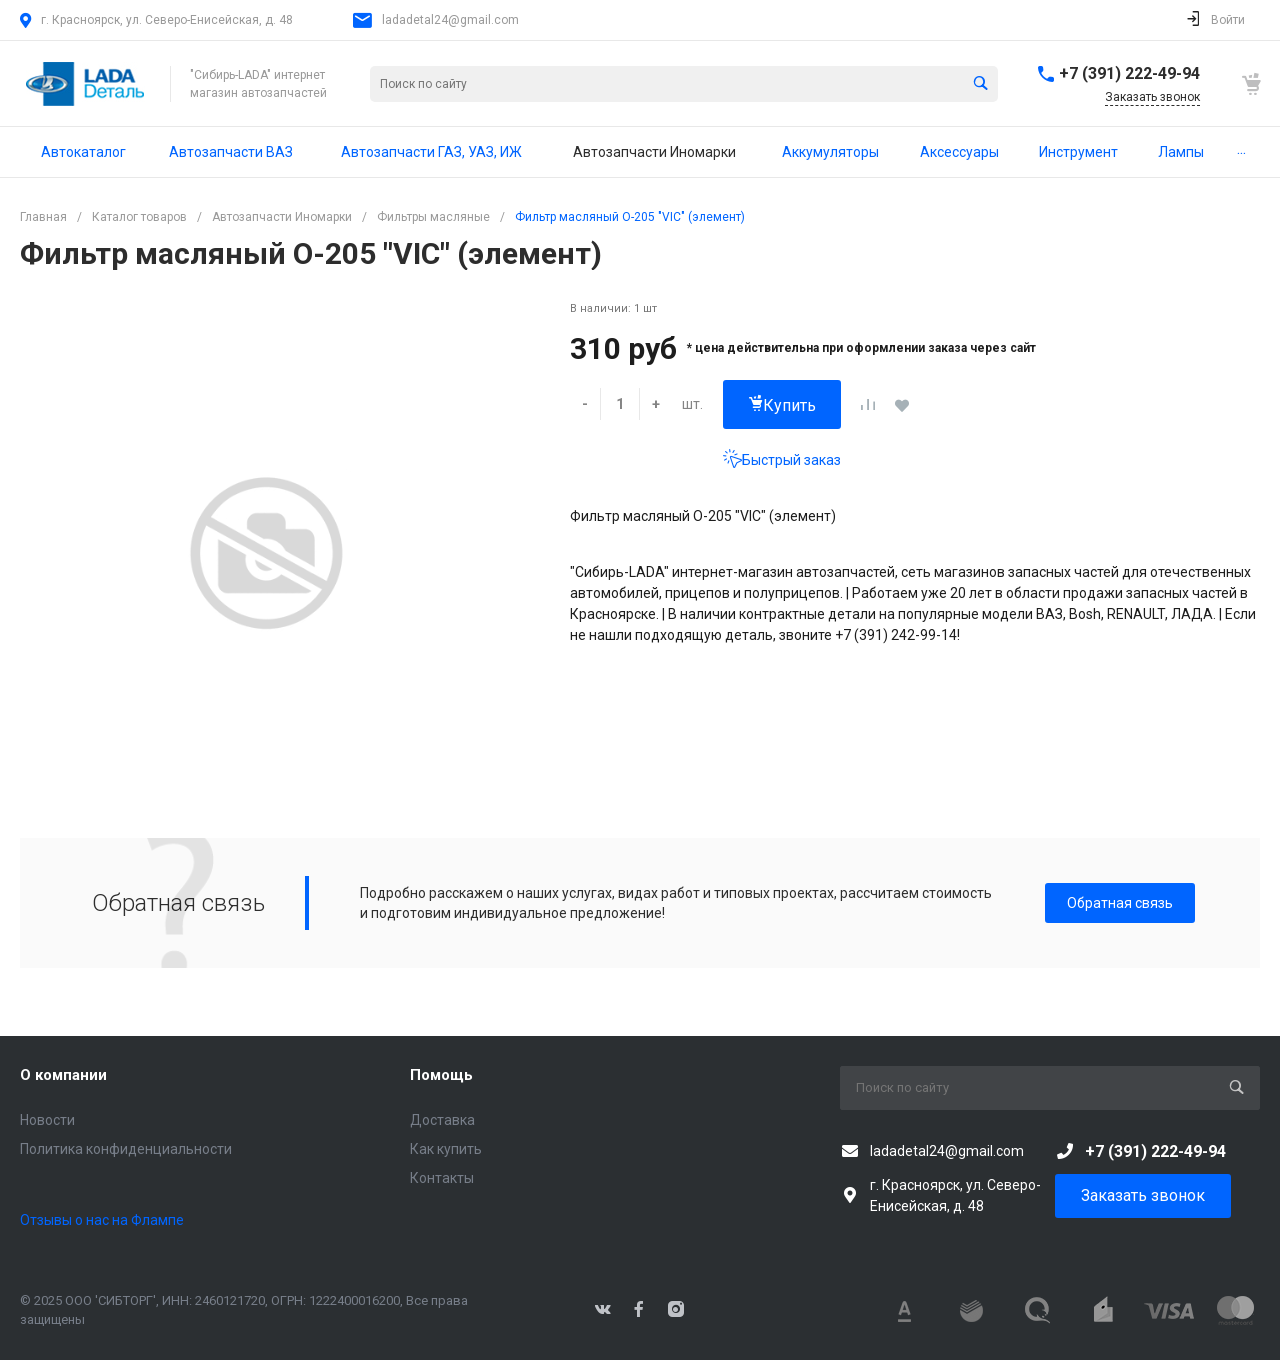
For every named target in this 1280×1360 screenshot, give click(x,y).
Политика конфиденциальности (126, 1149)
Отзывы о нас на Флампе (102, 1220)
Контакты (442, 1178)
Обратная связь (1120, 903)
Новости (47, 1120)
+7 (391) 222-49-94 (1129, 73)
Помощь (441, 1075)
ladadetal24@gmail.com (450, 20)
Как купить (446, 1149)
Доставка (442, 1120)
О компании (63, 1075)
